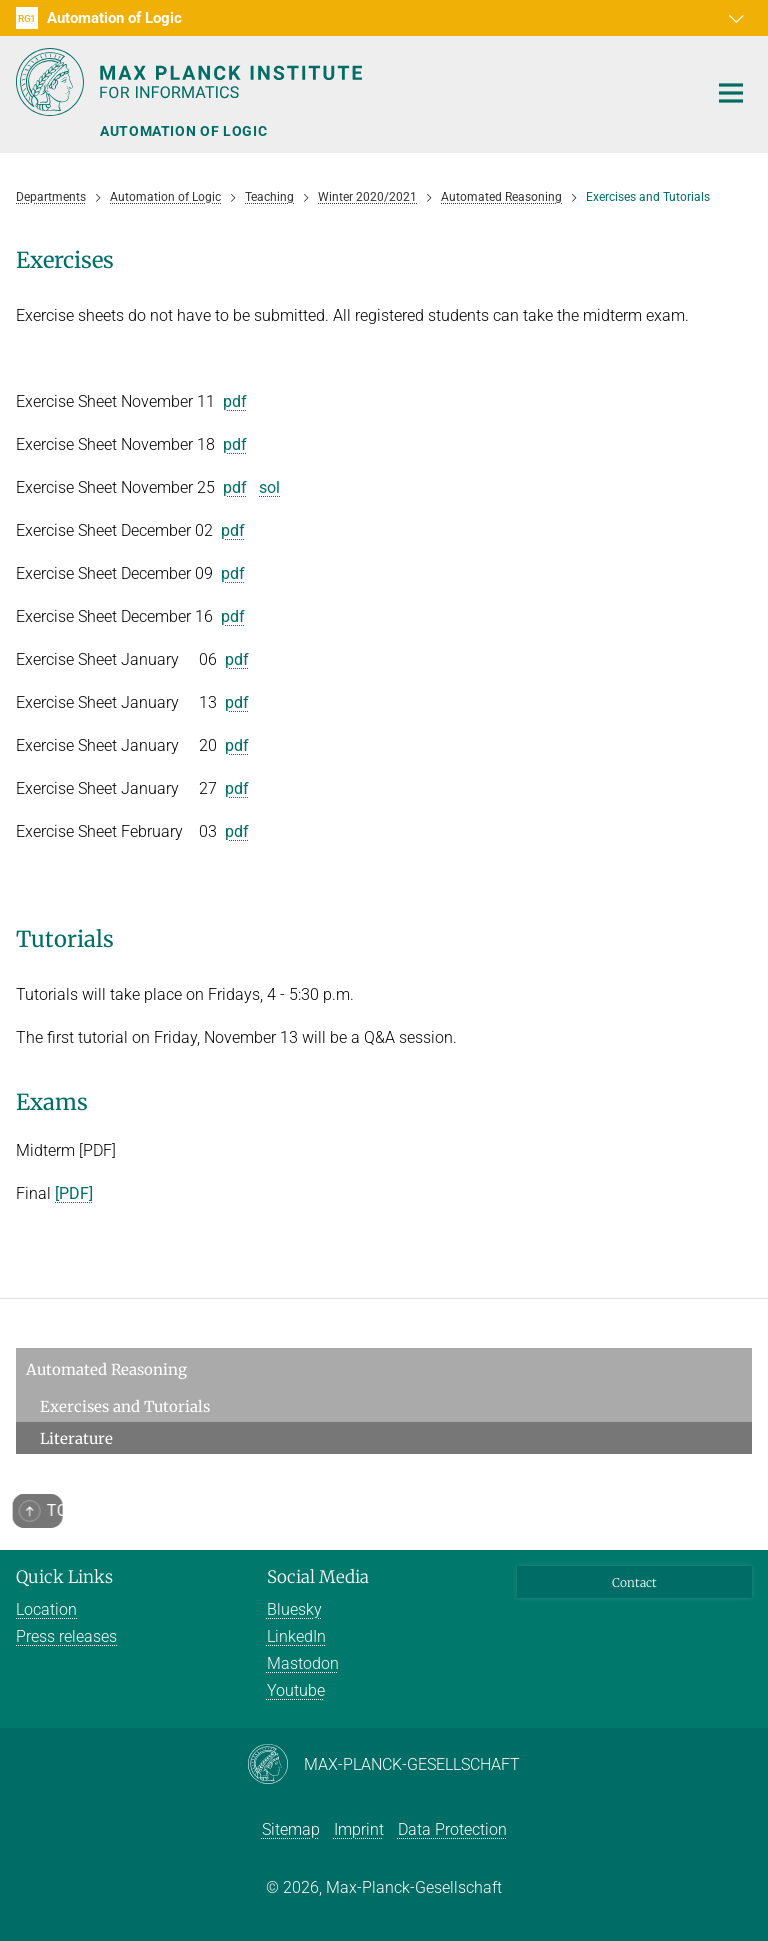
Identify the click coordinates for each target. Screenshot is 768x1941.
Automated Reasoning (106, 1369)
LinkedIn (296, 1636)
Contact (634, 1582)
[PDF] (74, 1193)
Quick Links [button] (64, 1577)
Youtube (296, 1690)
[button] (734, 18)
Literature (76, 1438)
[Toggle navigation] (731, 94)
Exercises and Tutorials (125, 1406)
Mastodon (303, 1663)
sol (269, 487)
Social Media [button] (318, 1577)
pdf (235, 401)
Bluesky (294, 1609)
